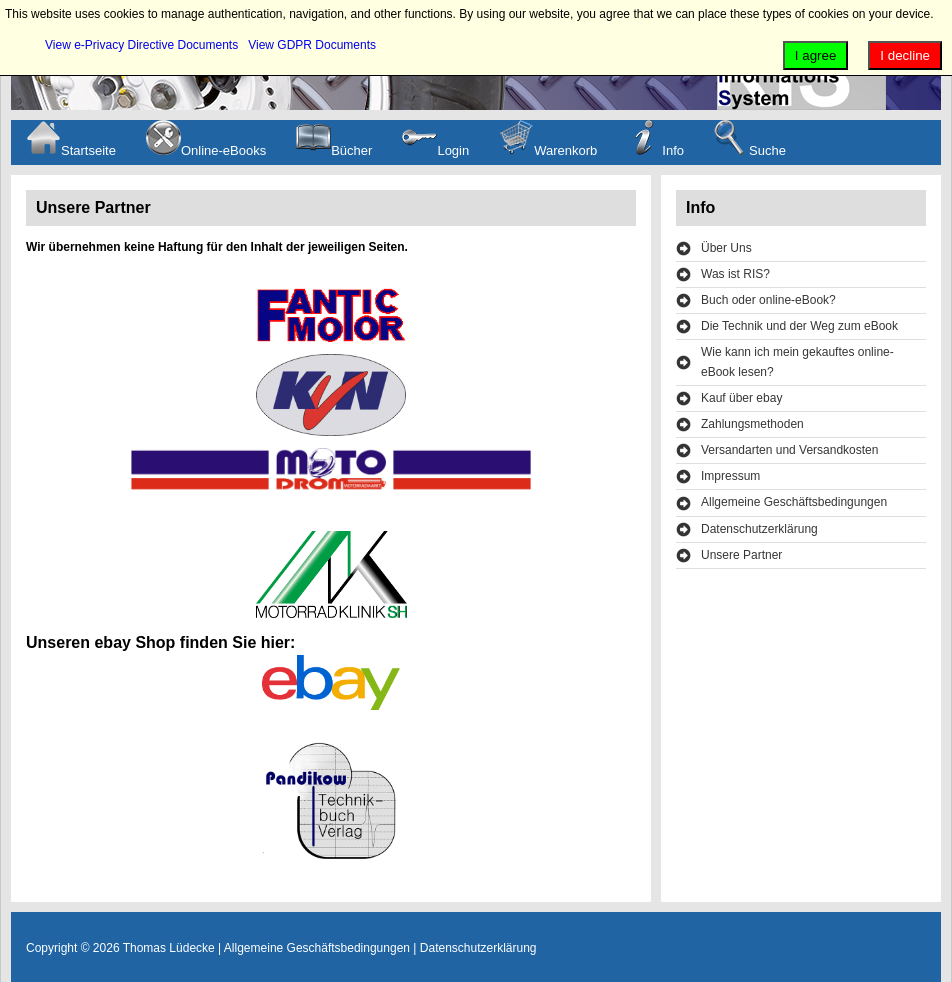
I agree (816, 55)
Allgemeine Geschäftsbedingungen (794, 502)
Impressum (730, 476)
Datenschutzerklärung (759, 529)
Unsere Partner (741, 555)
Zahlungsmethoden (752, 424)
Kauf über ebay (741, 398)
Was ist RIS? (735, 274)
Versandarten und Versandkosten (789, 450)
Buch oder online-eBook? (768, 300)
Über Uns (726, 248)
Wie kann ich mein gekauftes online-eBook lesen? (797, 361)
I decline (905, 55)
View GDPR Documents (312, 45)
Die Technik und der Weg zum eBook (799, 326)
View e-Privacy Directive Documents (141, 45)
